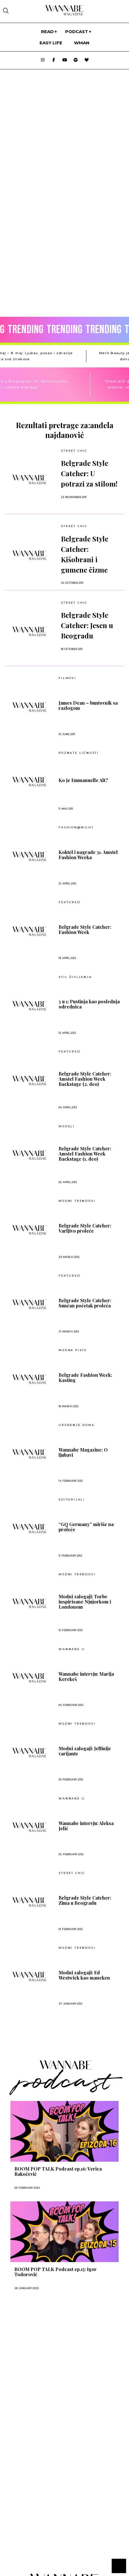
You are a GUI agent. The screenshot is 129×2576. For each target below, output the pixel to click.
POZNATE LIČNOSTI (79, 753)
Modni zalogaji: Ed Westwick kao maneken (84, 1975)
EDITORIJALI (72, 1499)
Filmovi (67, 678)
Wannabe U (72, 1649)
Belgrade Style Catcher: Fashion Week (85, 929)
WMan (81, 42)
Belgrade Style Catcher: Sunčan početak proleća (85, 1303)
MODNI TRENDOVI (77, 1201)
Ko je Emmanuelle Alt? (83, 780)
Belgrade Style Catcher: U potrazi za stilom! (89, 473)
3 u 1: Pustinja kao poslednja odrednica (89, 1004)
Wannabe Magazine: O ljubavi (83, 1452)
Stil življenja (75, 977)
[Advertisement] (45, 2352)
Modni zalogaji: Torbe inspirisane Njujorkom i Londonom (85, 1602)
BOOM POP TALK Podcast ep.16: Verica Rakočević (58, 2171)
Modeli (67, 1126)
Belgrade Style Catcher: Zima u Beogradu (85, 1900)
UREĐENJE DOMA (76, 1425)
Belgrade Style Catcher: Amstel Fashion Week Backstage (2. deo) (85, 1079)
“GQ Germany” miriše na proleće (86, 1527)
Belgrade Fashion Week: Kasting (85, 1377)
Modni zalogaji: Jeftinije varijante (85, 1751)
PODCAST (76, 31)
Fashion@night (76, 827)
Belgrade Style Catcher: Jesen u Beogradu (87, 625)
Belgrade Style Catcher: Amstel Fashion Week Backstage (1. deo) (85, 1154)
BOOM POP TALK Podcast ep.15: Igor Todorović (55, 2272)
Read (47, 31)
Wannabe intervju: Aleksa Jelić (86, 1826)
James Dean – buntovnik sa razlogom (88, 705)
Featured (69, 902)
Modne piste (73, 1350)
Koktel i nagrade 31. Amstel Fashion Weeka (88, 855)
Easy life (51, 42)
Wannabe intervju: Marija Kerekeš (86, 1676)
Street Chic (74, 450)
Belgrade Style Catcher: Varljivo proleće (85, 1228)
